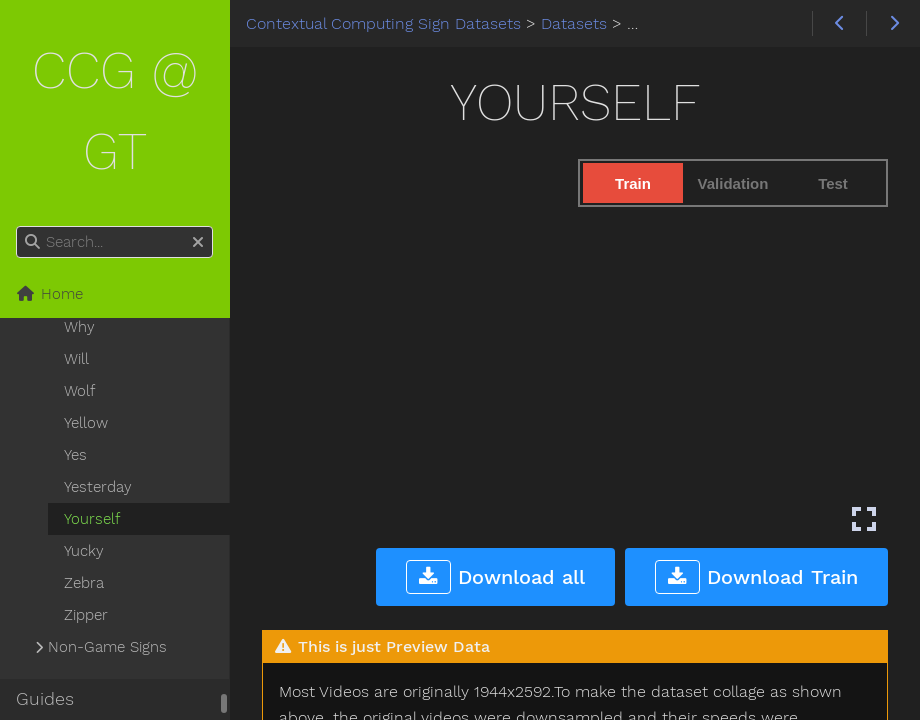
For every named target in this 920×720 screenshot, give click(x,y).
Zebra (84, 583)
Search (17, 226)
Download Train (756, 577)
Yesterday (98, 487)
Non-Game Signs (107, 647)
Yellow (86, 423)
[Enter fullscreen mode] (864, 519)
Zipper (86, 615)
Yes (75, 455)
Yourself (92, 519)
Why (79, 327)
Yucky (84, 551)
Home (49, 294)
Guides (45, 699)
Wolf (79, 391)
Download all (495, 577)
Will (76, 359)
